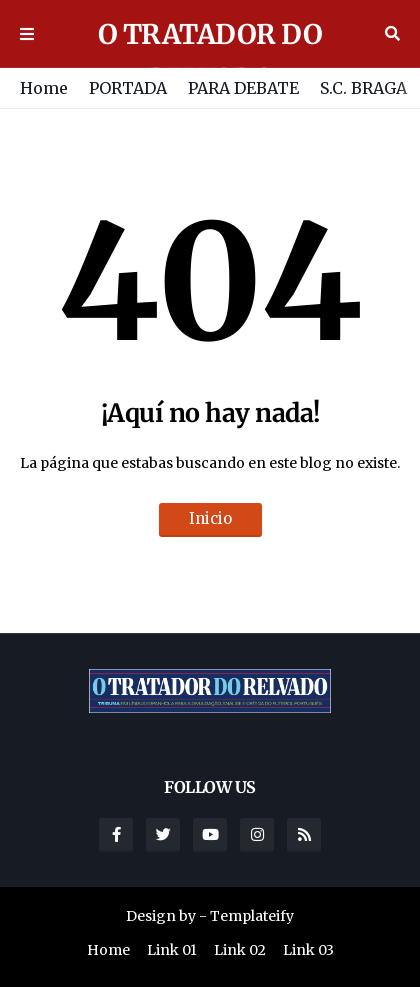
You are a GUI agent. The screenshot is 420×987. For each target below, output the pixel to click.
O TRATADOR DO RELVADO (210, 56)
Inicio (210, 518)
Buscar (392, 34)
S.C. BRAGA (363, 88)
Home (44, 88)
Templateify (252, 916)
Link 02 (240, 950)
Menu (27, 34)
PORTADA (128, 88)
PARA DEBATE (243, 88)
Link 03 (308, 950)
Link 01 (172, 950)
